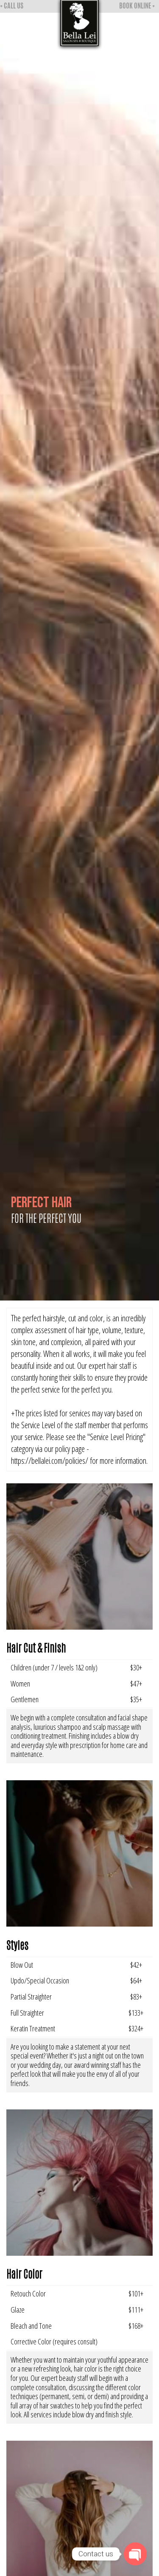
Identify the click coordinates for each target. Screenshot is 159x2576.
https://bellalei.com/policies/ (49, 1460)
